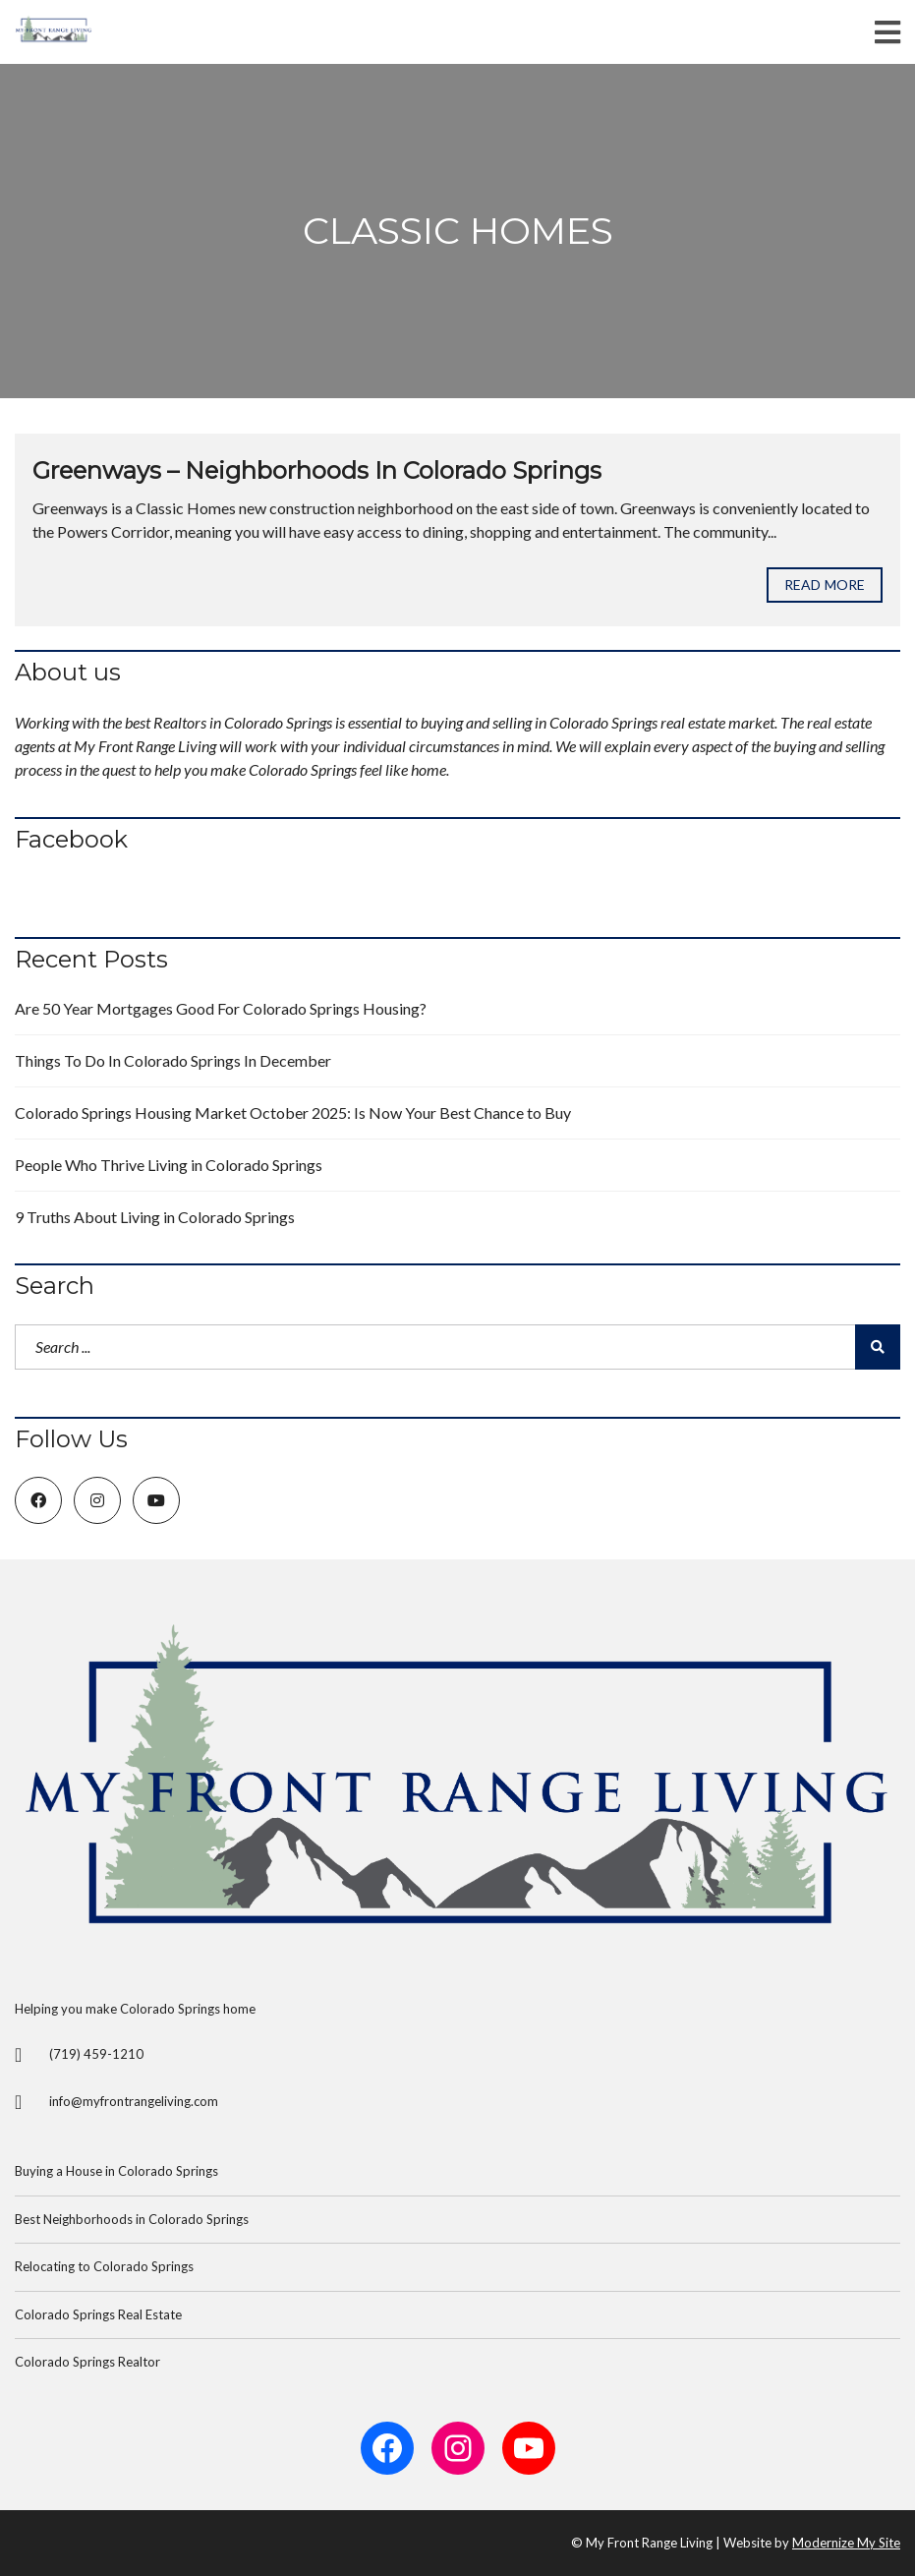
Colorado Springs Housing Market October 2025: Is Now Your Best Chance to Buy (293, 1112)
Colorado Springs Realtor (87, 2362)
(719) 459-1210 (96, 2054)
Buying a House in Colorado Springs (116, 2171)
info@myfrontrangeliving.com (133, 2101)
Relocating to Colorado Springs (104, 2266)
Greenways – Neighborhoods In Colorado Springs (316, 470)
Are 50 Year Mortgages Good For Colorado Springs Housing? (221, 1008)
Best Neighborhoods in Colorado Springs (132, 2219)
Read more (824, 584)
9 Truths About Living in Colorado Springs (155, 1216)
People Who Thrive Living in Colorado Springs (168, 1164)
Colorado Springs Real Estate (98, 2314)
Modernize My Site (846, 2542)
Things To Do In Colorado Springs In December (173, 1060)
